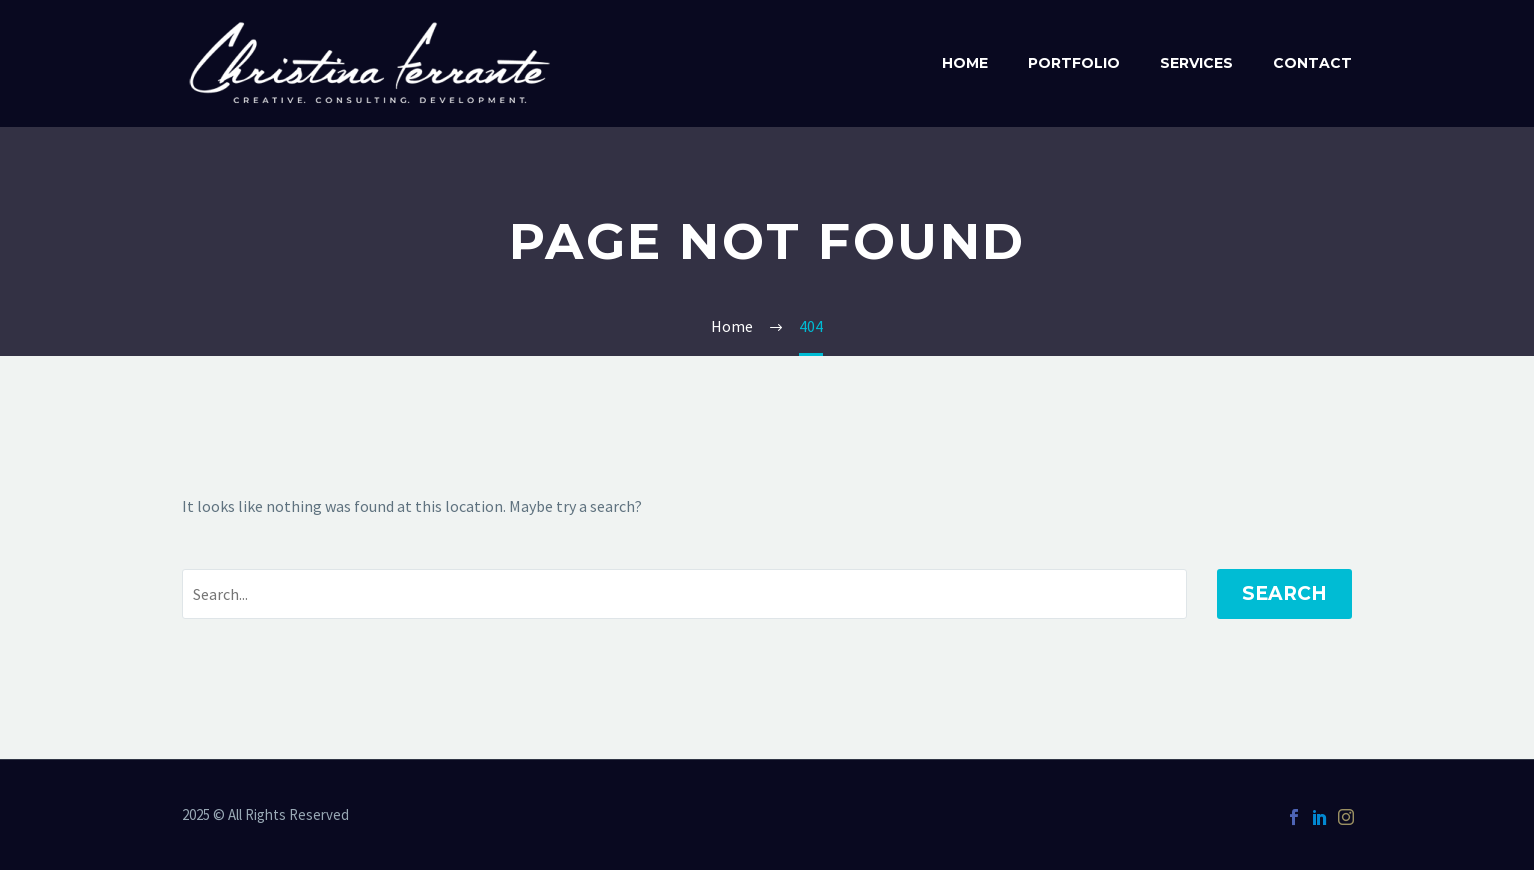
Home (965, 63)
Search (1284, 593)
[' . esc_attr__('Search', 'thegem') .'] (684, 594)
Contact (1312, 63)
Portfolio (1074, 63)
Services (1196, 63)
